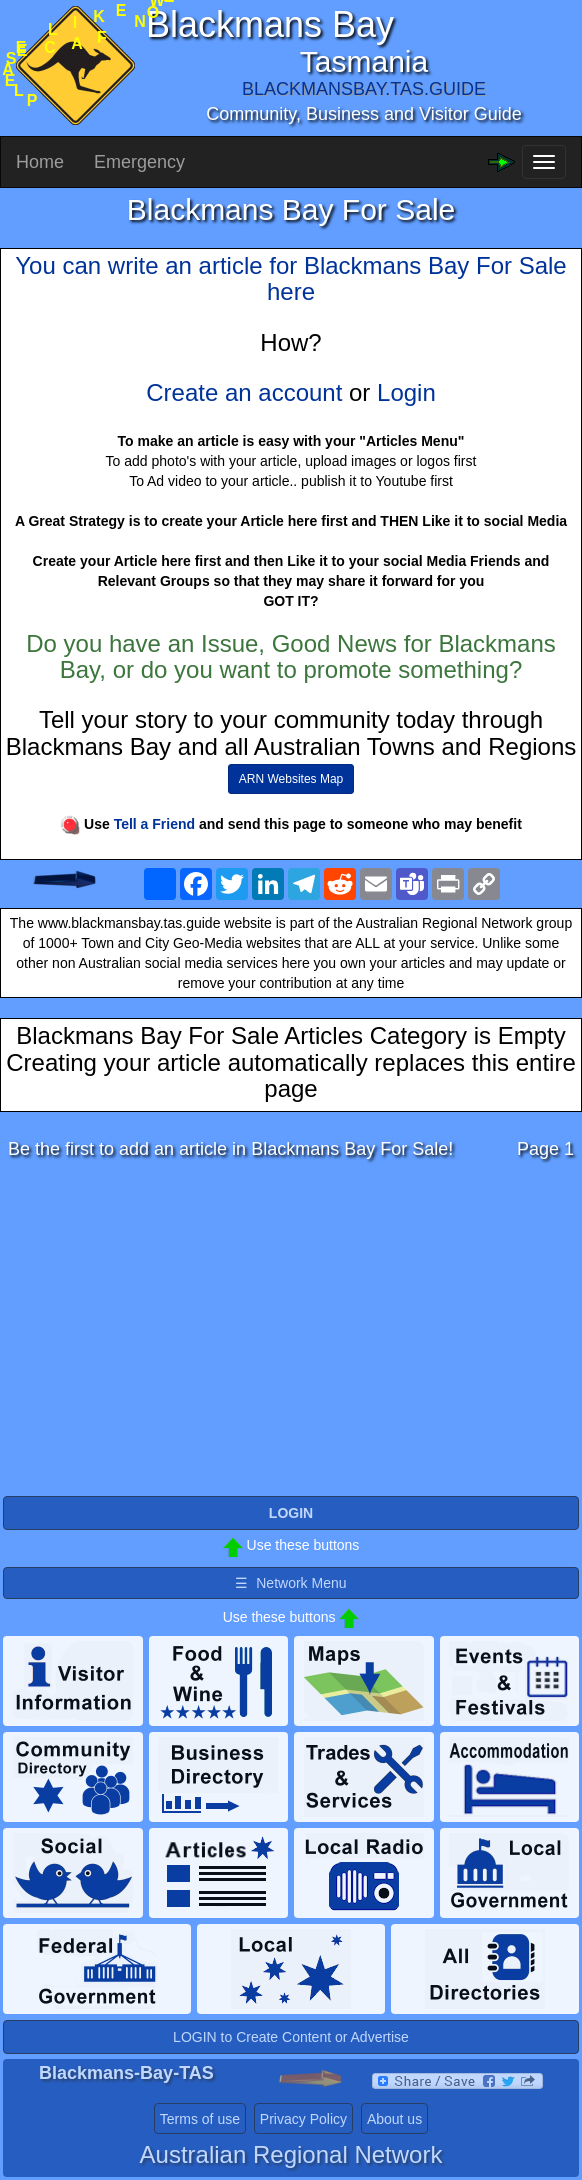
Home (40, 162)
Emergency (139, 162)
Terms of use (200, 2119)
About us (394, 2119)
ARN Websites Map (291, 779)
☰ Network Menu (290, 1583)
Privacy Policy (303, 2119)
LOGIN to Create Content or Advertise (291, 2037)
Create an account (244, 392)
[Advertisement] (291, 1333)
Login (406, 392)
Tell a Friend (154, 824)
